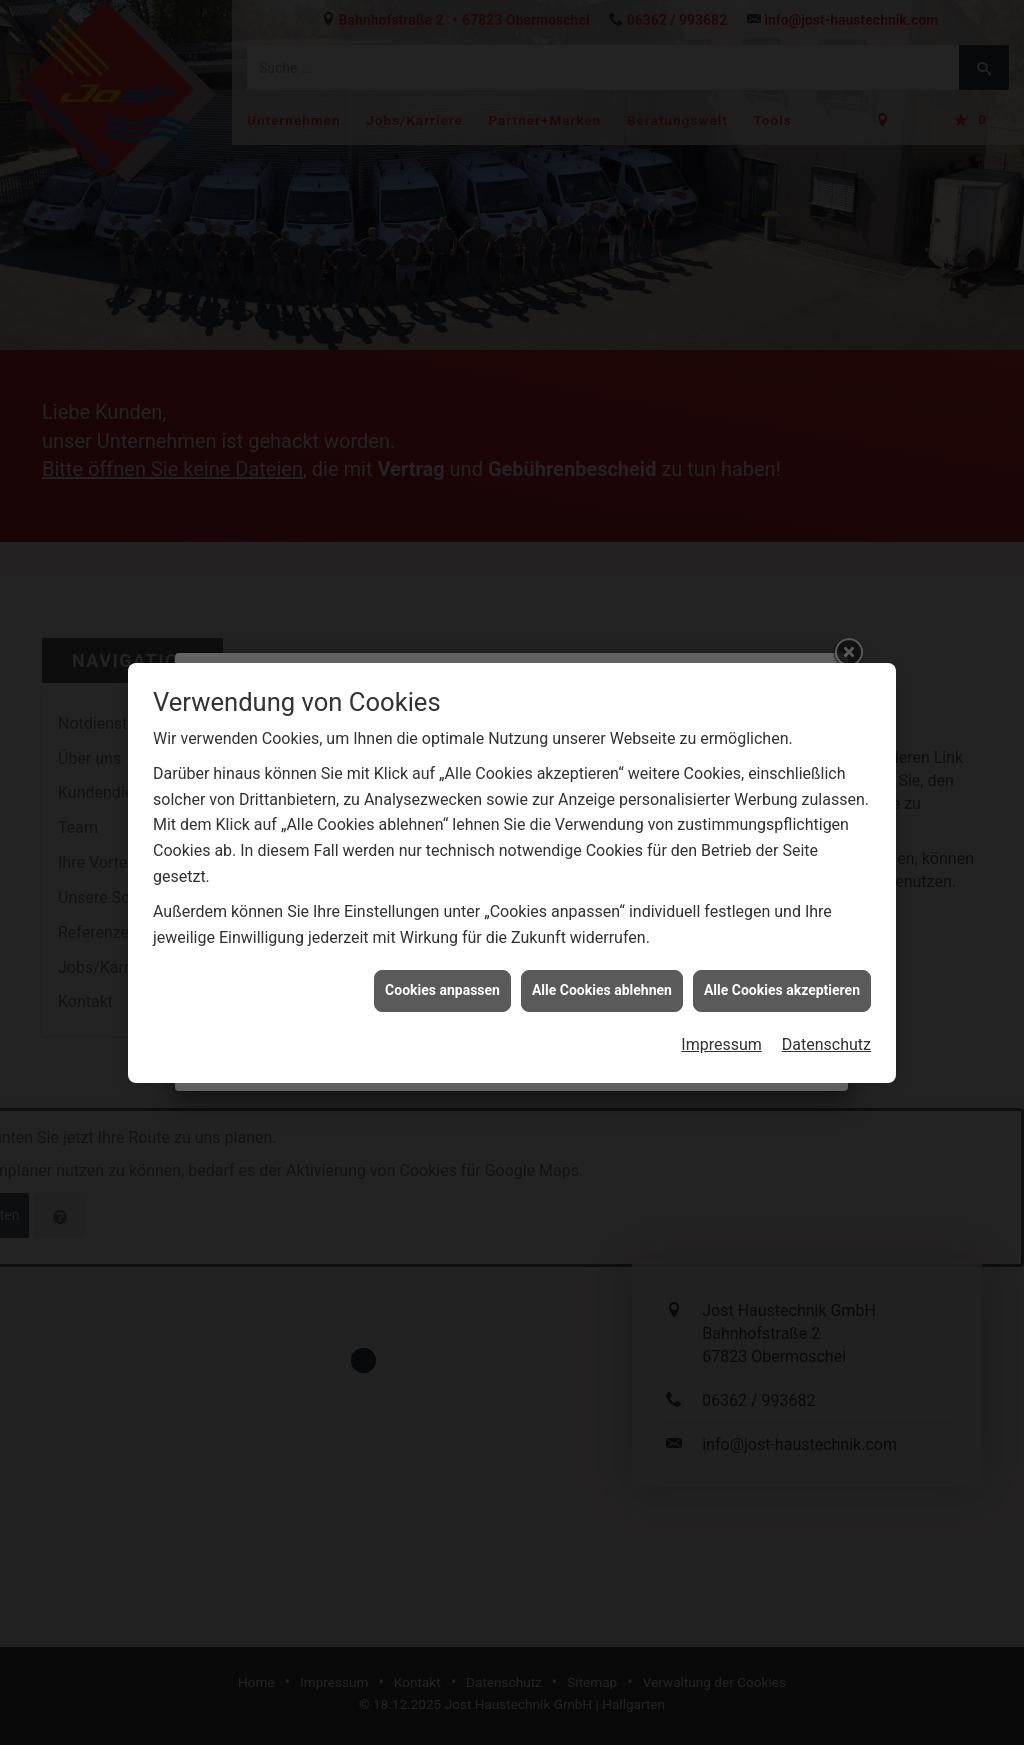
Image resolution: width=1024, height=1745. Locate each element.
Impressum (721, 1031)
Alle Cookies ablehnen (602, 977)
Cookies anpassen (442, 977)
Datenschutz (826, 1031)
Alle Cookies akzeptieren (782, 977)
